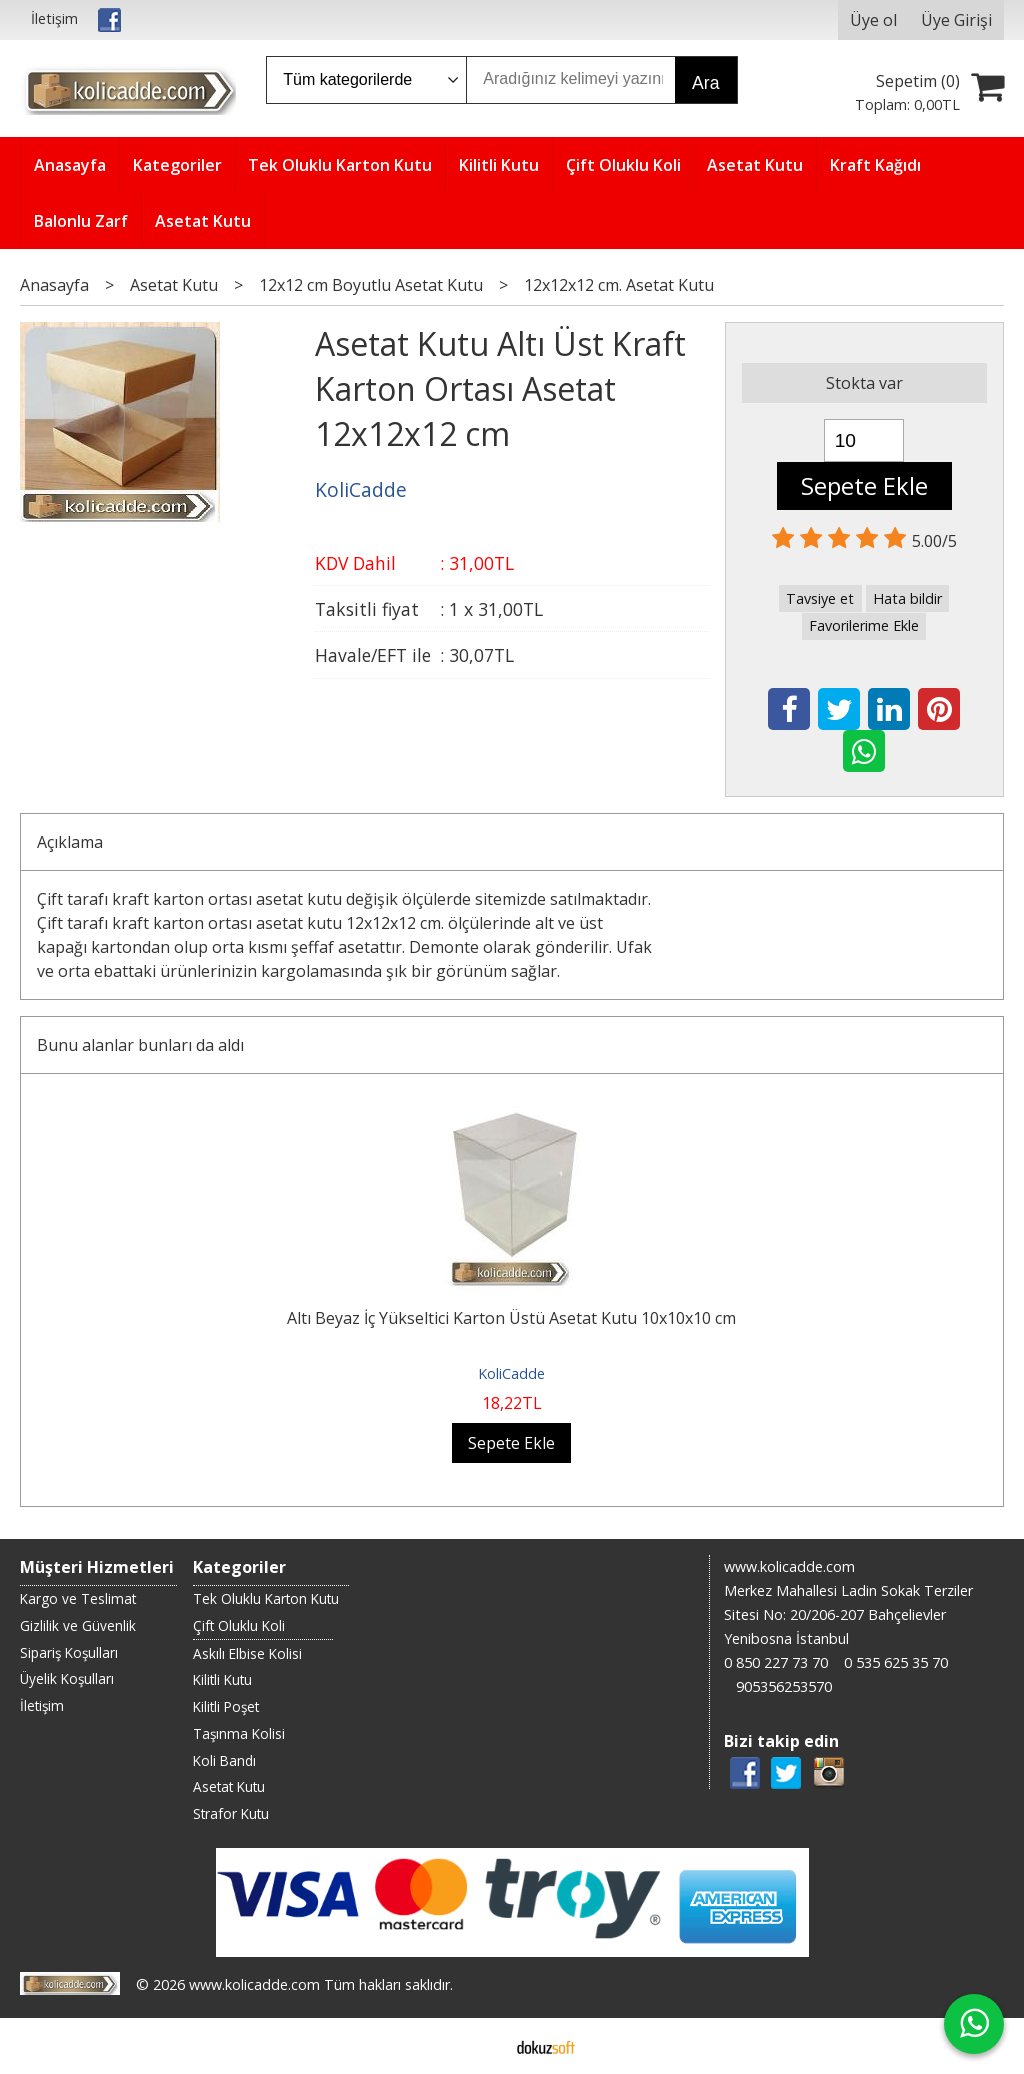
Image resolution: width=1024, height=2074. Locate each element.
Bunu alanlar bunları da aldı (140, 1045)
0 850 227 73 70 (776, 1662)
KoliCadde (511, 1373)
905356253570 (784, 1686)
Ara (705, 83)
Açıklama (70, 842)
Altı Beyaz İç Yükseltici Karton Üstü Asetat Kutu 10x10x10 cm (511, 1318)
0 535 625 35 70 (896, 1662)
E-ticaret (480, 2046)
